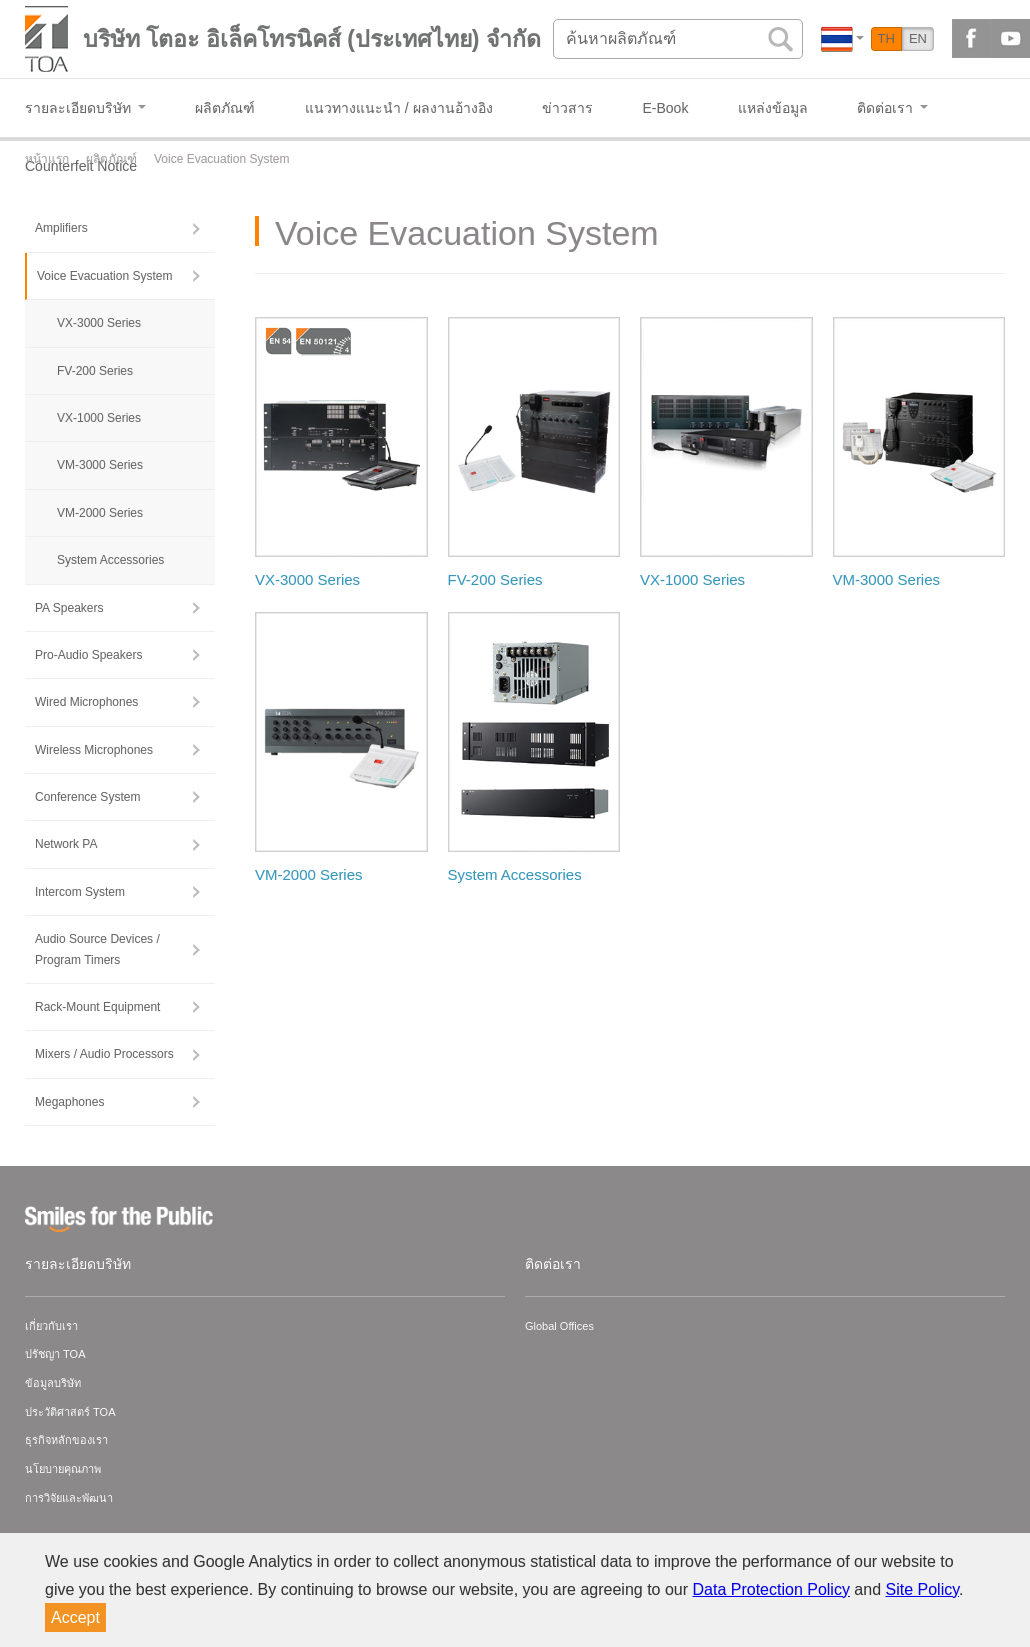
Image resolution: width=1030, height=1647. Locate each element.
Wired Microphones (86, 702)
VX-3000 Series (99, 323)
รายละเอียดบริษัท (78, 1264)
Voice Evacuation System (104, 276)
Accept (75, 1617)
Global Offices (559, 1326)
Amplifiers (61, 228)
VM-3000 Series (100, 465)
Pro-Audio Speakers (88, 655)
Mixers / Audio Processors (104, 1054)
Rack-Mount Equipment (97, 1007)
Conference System (87, 797)
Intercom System (80, 892)
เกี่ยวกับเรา (51, 1326)
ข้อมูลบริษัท (53, 1383)
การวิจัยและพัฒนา (69, 1498)
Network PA (66, 844)
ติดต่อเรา (553, 1264)
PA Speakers (69, 608)
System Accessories (110, 560)
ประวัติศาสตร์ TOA (70, 1412)
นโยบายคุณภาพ (63, 1469)
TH (886, 38)
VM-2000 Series (100, 513)
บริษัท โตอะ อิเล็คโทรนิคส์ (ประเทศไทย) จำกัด (312, 39)
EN (918, 38)
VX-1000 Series (99, 418)
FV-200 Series (95, 371)
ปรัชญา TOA (55, 1354)
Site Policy (923, 1589)
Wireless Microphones (94, 750)
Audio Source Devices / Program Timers (97, 949)
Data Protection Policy (771, 1589)
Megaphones (69, 1102)
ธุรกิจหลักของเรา (66, 1440)
